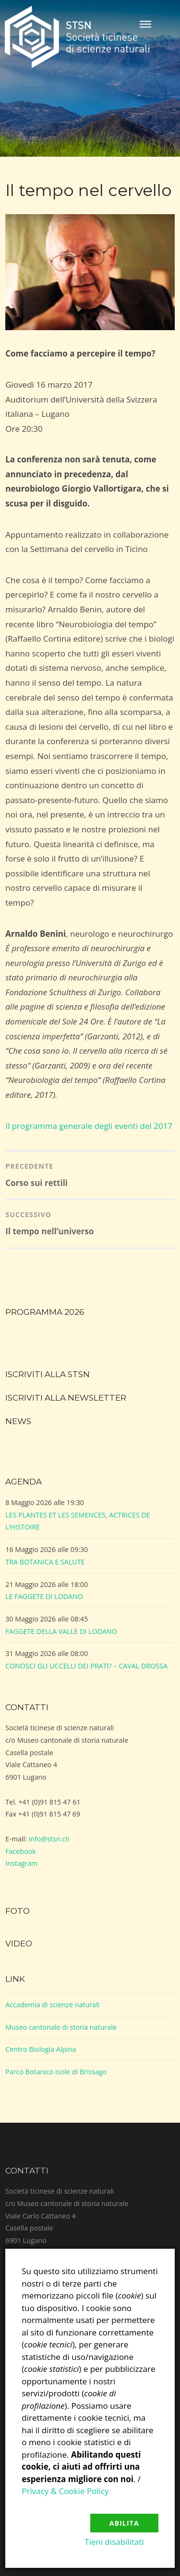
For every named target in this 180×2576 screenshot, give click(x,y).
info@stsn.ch (49, 1838)
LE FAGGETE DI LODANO (44, 1596)
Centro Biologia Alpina (40, 2049)
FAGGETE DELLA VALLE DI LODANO (61, 1631)
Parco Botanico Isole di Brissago (56, 2071)
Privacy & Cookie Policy (65, 2490)
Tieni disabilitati (114, 2541)
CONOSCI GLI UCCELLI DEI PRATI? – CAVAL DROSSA (86, 1665)
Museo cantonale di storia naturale (61, 2027)
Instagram (21, 1863)
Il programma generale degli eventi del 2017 (88, 1125)
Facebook (20, 1851)
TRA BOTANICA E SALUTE (44, 1561)
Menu (145, 24)
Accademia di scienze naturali (52, 2004)
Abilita (124, 2523)
